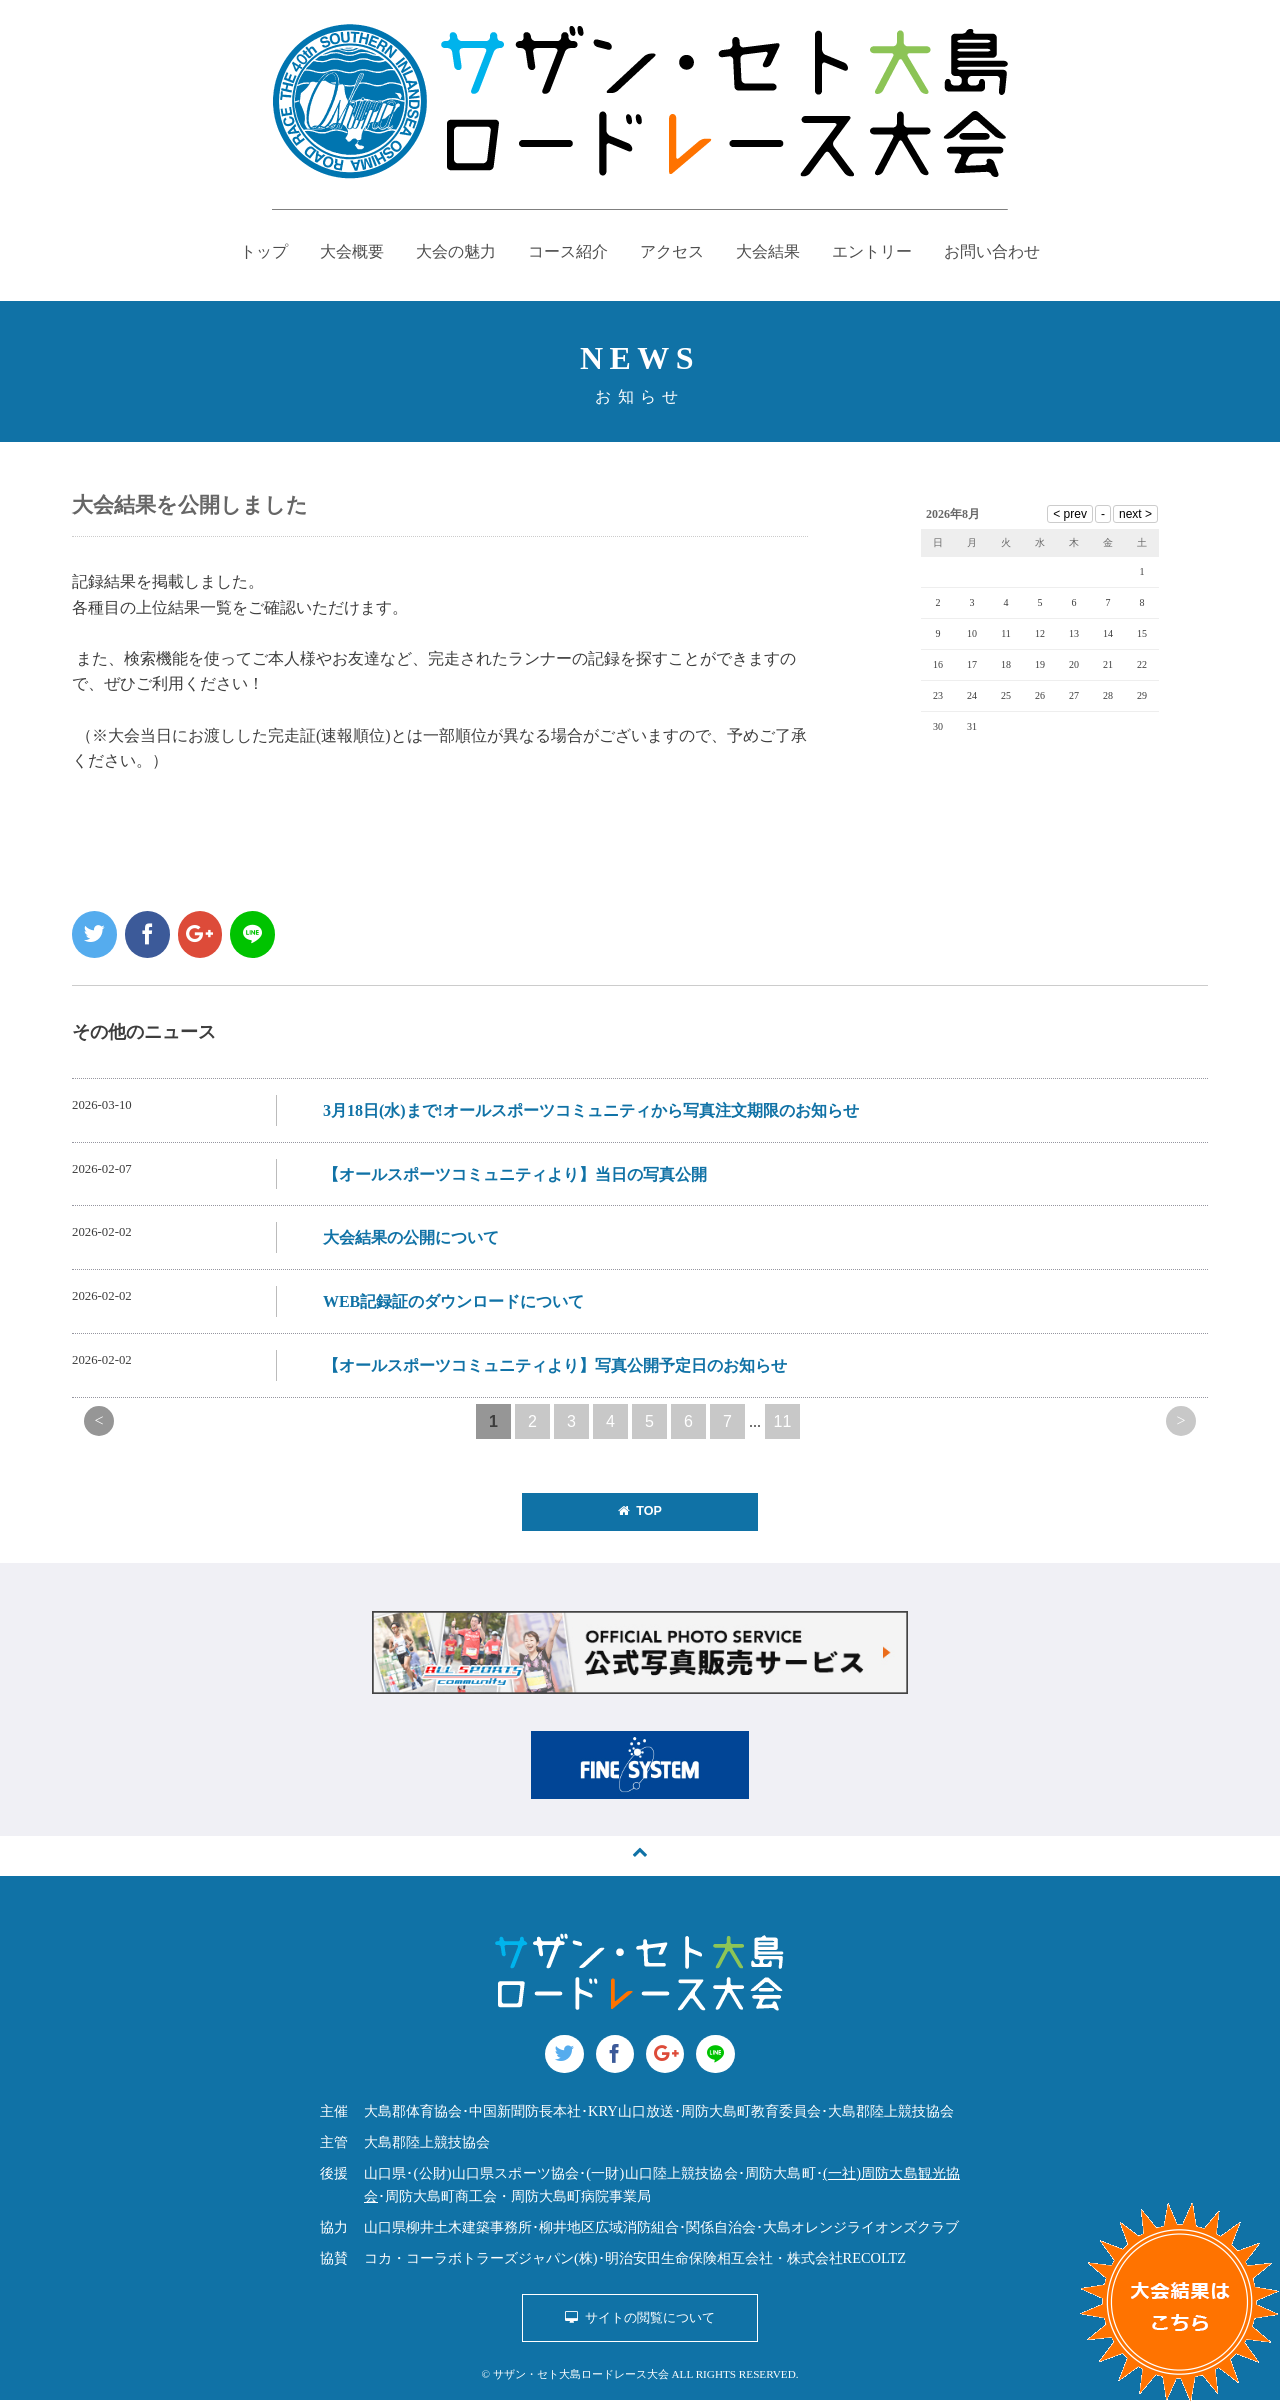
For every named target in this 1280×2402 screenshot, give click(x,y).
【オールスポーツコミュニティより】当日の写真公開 (515, 1174)
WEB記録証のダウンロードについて (453, 1301)
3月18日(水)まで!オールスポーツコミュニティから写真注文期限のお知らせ (591, 1110)
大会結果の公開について (411, 1237)
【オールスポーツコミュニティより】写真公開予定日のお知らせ (555, 1365)
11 (783, 1421)
